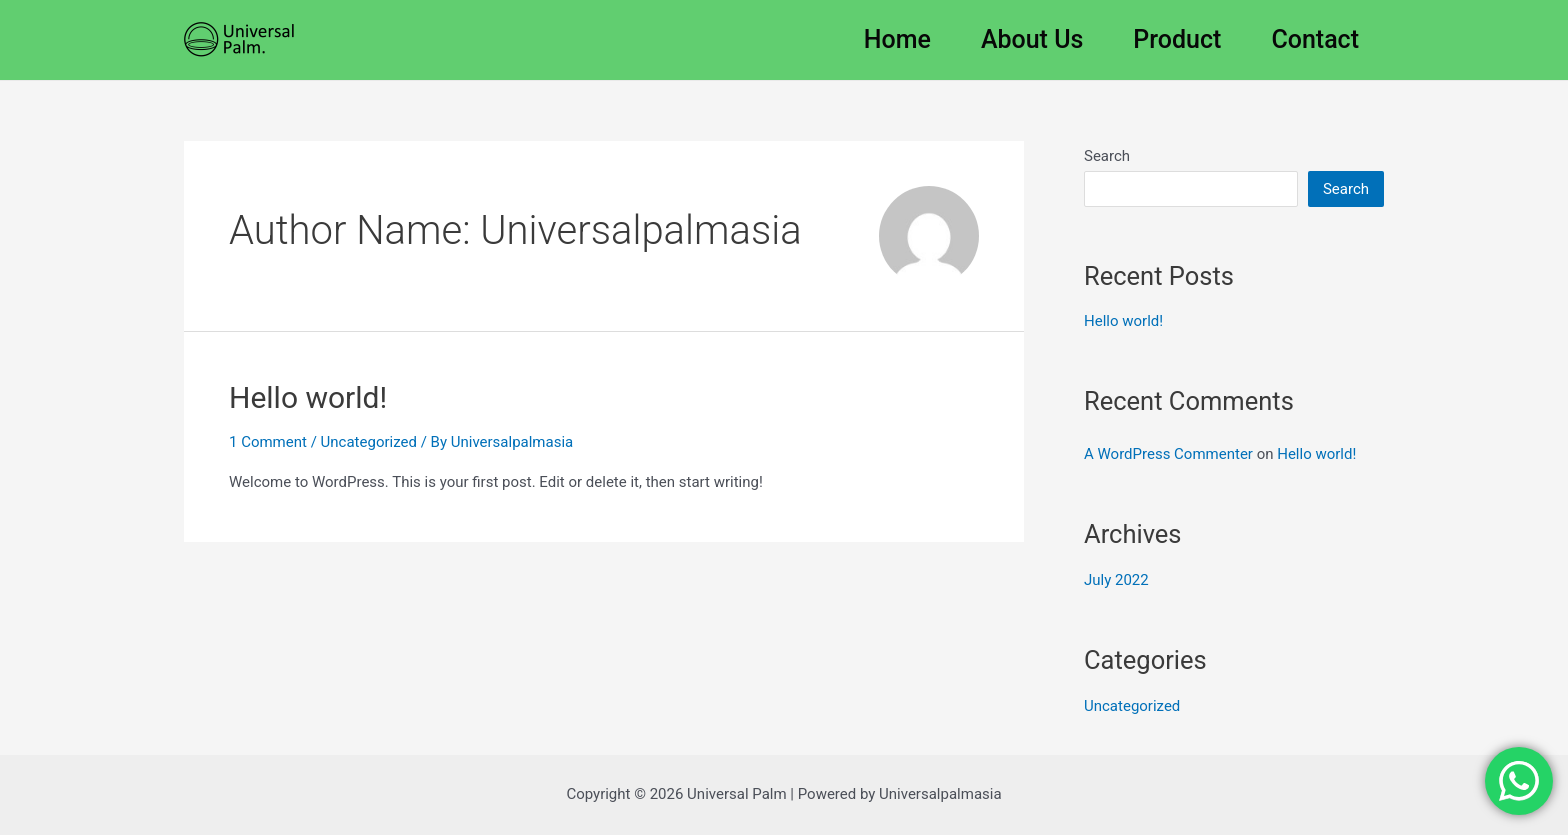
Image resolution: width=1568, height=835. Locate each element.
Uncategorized (369, 442)
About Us (1032, 39)
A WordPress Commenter (1168, 454)
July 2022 (1116, 580)
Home (897, 39)
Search (1107, 156)
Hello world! (308, 397)
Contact (1315, 39)
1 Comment (268, 442)
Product (1177, 39)
